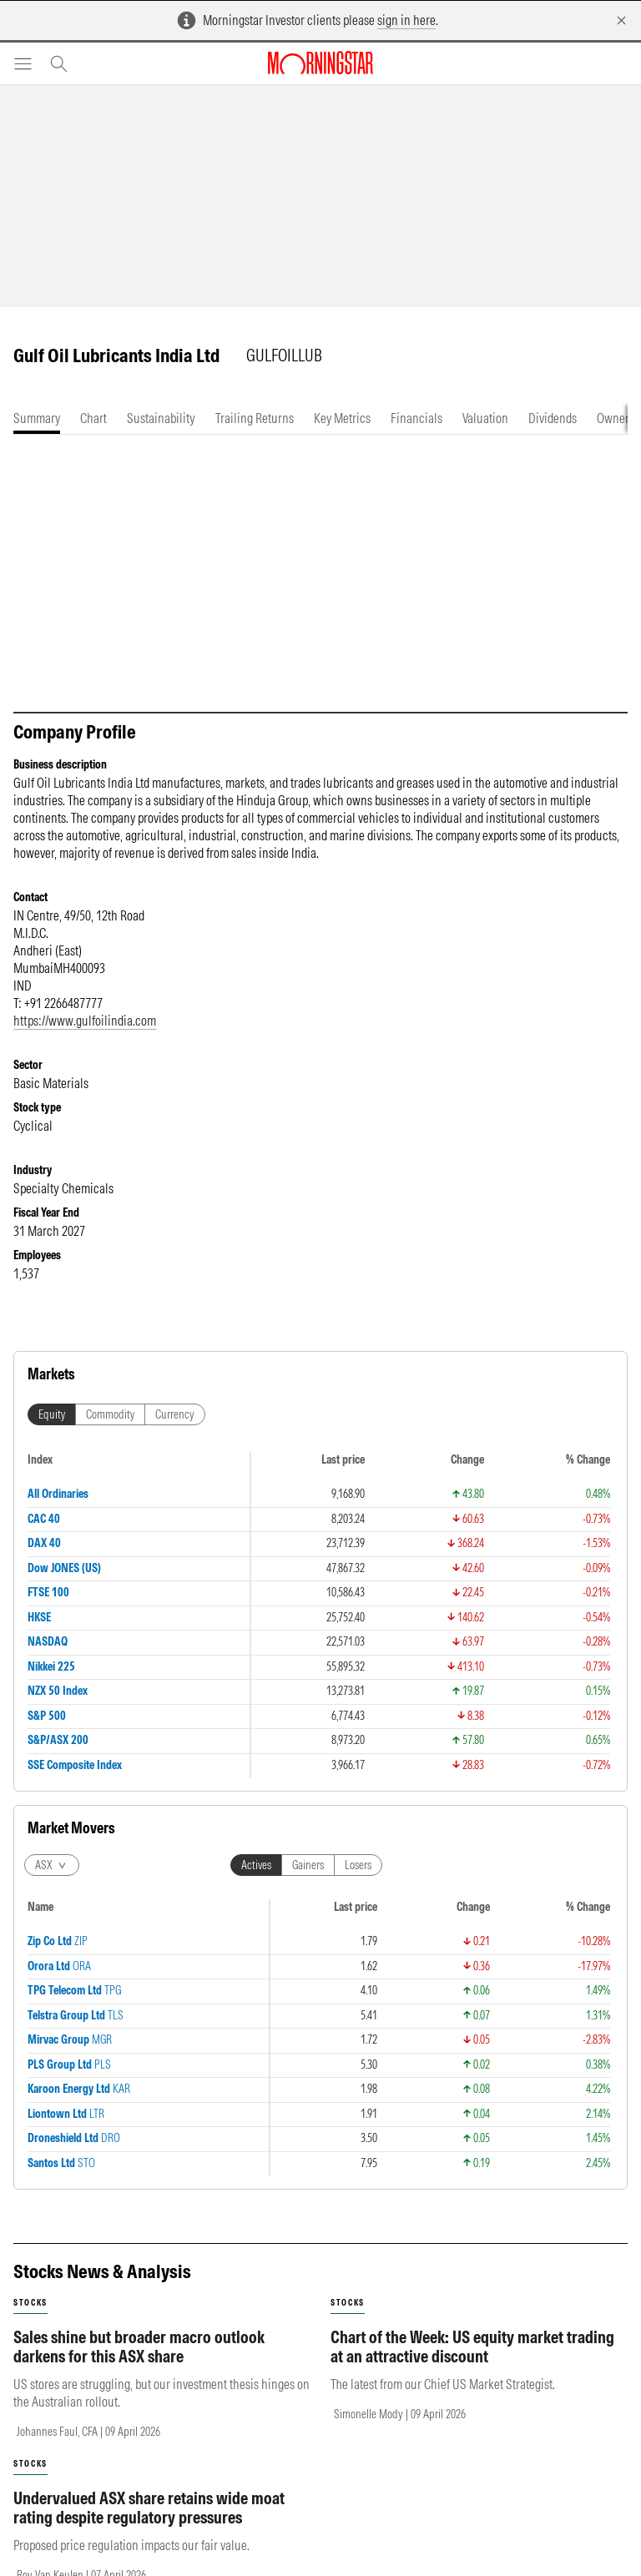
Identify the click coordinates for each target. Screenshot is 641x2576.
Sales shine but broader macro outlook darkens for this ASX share (139, 2346)
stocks (30, 2302)
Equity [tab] (51, 1414)
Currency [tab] (174, 1414)
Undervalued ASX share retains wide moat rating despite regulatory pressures (149, 2507)
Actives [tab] (256, 1865)
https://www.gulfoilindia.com (84, 1020)
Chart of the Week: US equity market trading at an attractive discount (472, 2346)
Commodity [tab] (110, 1414)
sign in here (406, 20)
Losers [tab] (358, 1865)
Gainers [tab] (308, 1865)
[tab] (36, 418)
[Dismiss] (621, 20)
